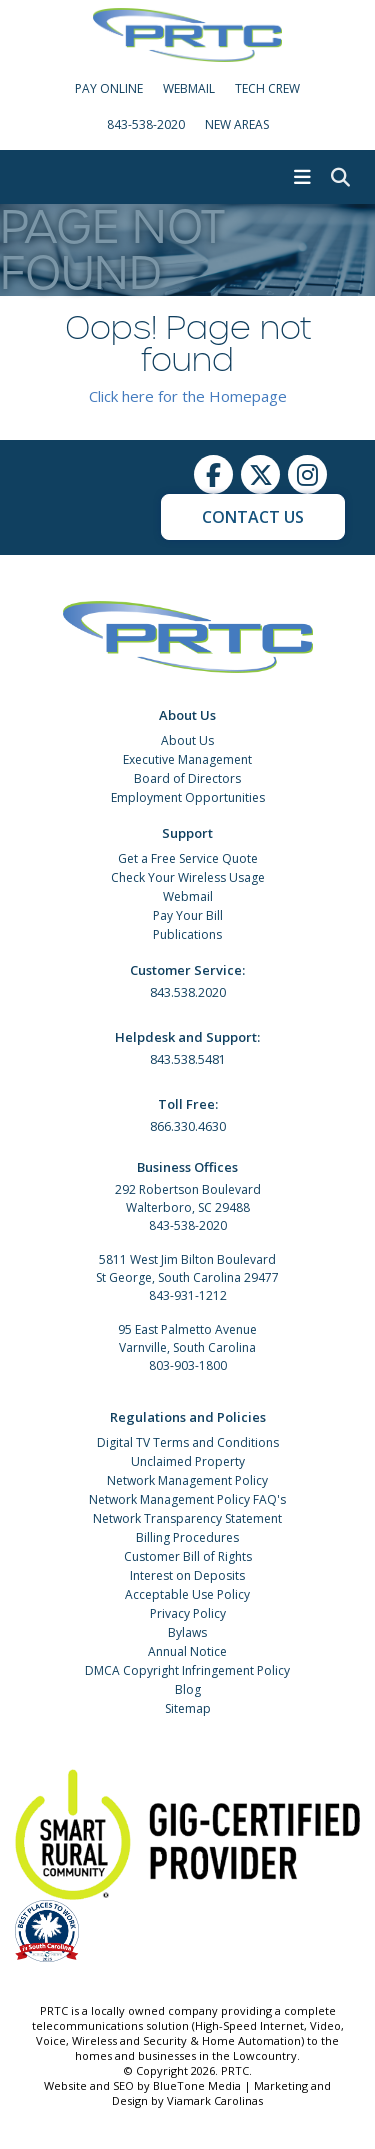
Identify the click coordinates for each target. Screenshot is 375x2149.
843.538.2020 (188, 992)
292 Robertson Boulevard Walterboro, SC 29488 (188, 1198)
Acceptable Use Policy (187, 1594)
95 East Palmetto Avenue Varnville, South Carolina (187, 1338)
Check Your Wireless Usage (188, 877)
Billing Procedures (187, 1537)
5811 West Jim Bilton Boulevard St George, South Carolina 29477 (187, 1268)
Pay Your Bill (188, 915)
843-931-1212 (188, 1295)
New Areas (237, 124)
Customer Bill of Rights (188, 1556)
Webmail (188, 896)
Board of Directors (187, 778)
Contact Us (253, 517)
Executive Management (187, 759)
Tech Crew (267, 88)
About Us (187, 740)
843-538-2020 (146, 124)
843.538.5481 (188, 1059)
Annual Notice (187, 1651)
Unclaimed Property (188, 1461)
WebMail (189, 88)
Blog (188, 1689)
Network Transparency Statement (187, 1518)
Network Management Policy (187, 1480)
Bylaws (187, 1632)
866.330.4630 (188, 1126)
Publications (187, 934)
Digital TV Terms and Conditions (188, 1442)
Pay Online (109, 88)
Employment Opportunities (188, 797)
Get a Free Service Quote (188, 858)
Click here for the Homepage (188, 396)
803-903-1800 (188, 1365)
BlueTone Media (197, 2085)
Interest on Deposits (187, 1575)
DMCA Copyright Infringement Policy (187, 1670)
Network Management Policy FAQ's (187, 1499)
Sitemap (188, 1708)
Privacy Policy (188, 1613)
